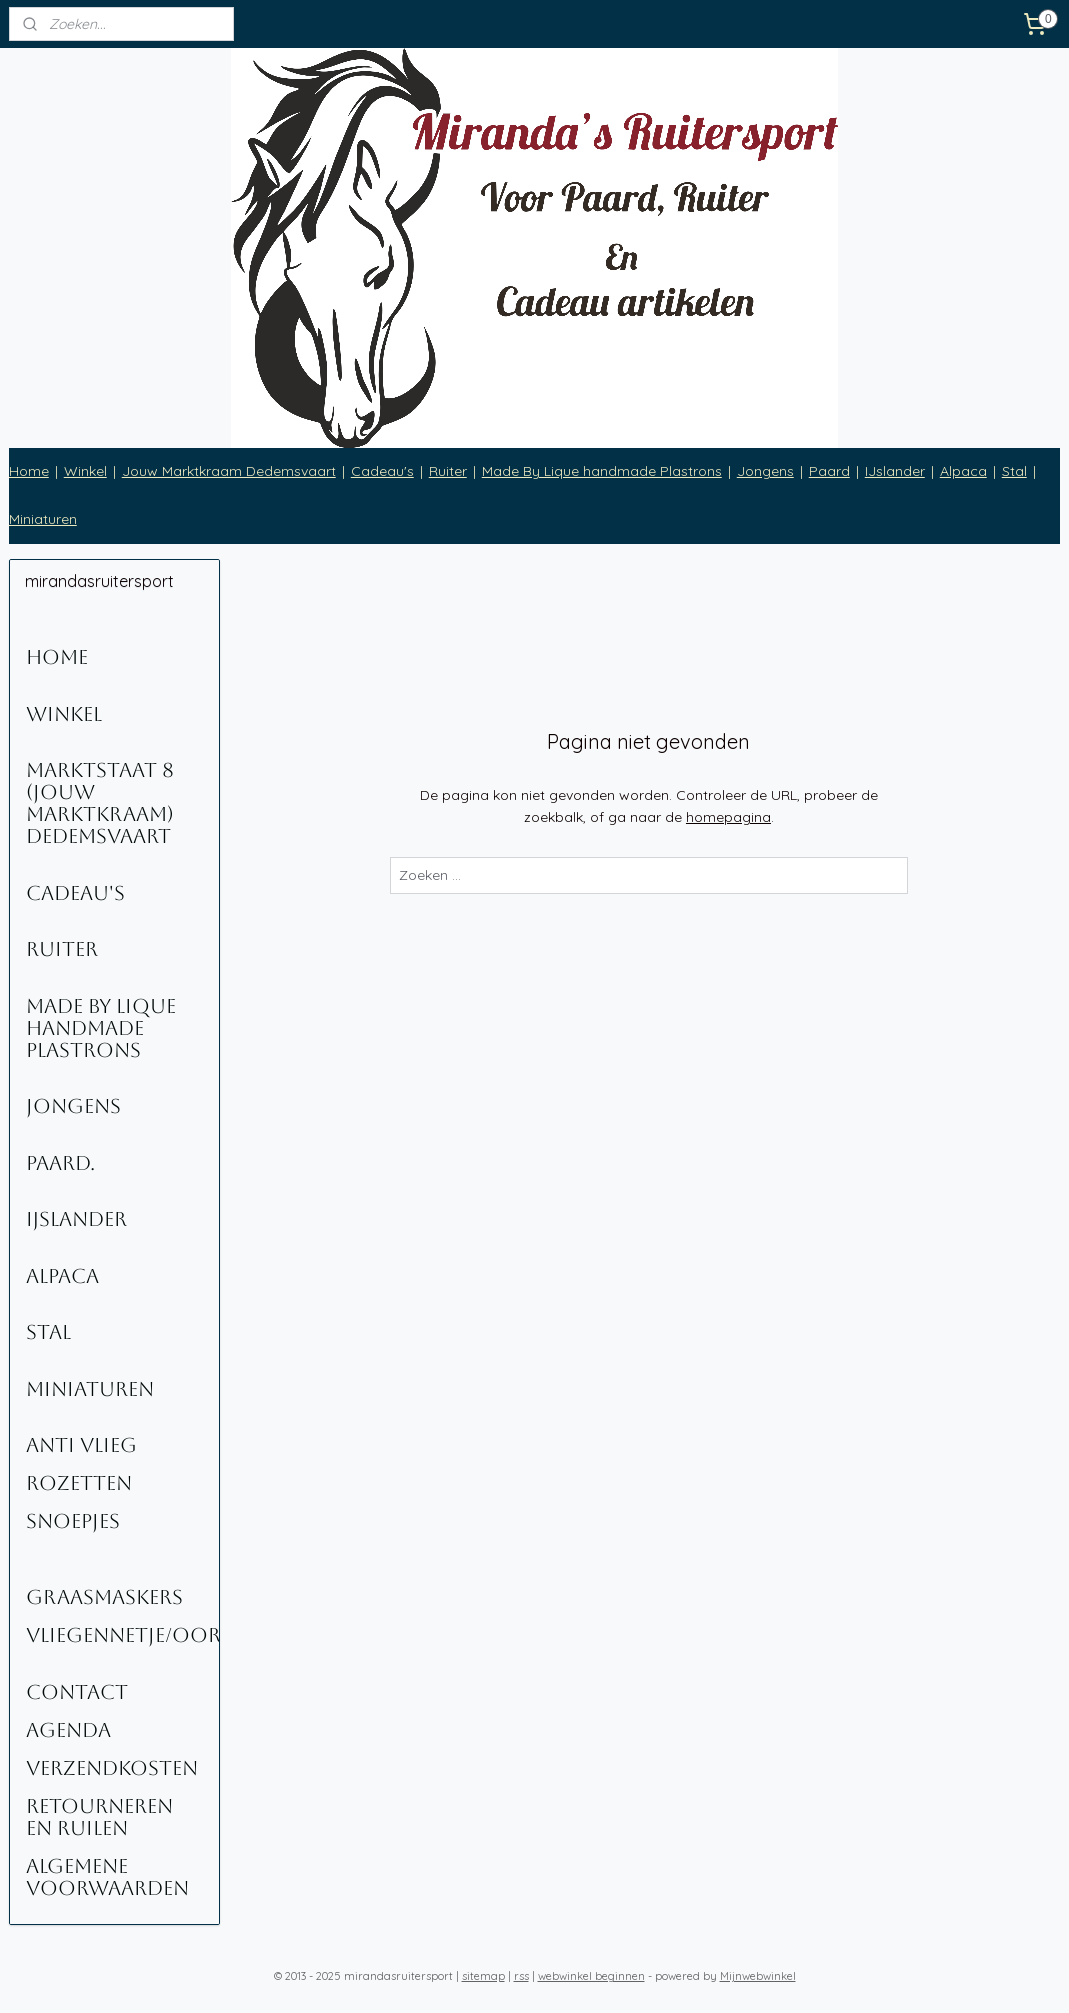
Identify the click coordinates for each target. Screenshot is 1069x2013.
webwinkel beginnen (591, 1976)
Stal (1014, 471)
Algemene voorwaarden (107, 1877)
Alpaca (963, 471)
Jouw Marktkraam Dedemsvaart (229, 471)
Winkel (85, 471)
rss (521, 1976)
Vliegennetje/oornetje (123, 1635)
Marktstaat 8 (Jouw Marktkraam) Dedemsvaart (100, 803)
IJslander (895, 471)
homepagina (728, 817)
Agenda (68, 1730)
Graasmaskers (104, 1597)
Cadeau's (382, 471)
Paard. (60, 1163)
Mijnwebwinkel (758, 1976)
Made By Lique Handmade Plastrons (101, 1028)
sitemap (483, 1976)
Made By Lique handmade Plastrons (602, 471)
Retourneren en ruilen (99, 1817)
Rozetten (79, 1483)
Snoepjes (73, 1521)
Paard (829, 471)
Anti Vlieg (81, 1445)
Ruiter (448, 471)
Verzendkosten (112, 1768)
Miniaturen (43, 519)
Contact (77, 1692)
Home (29, 471)
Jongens (765, 471)
